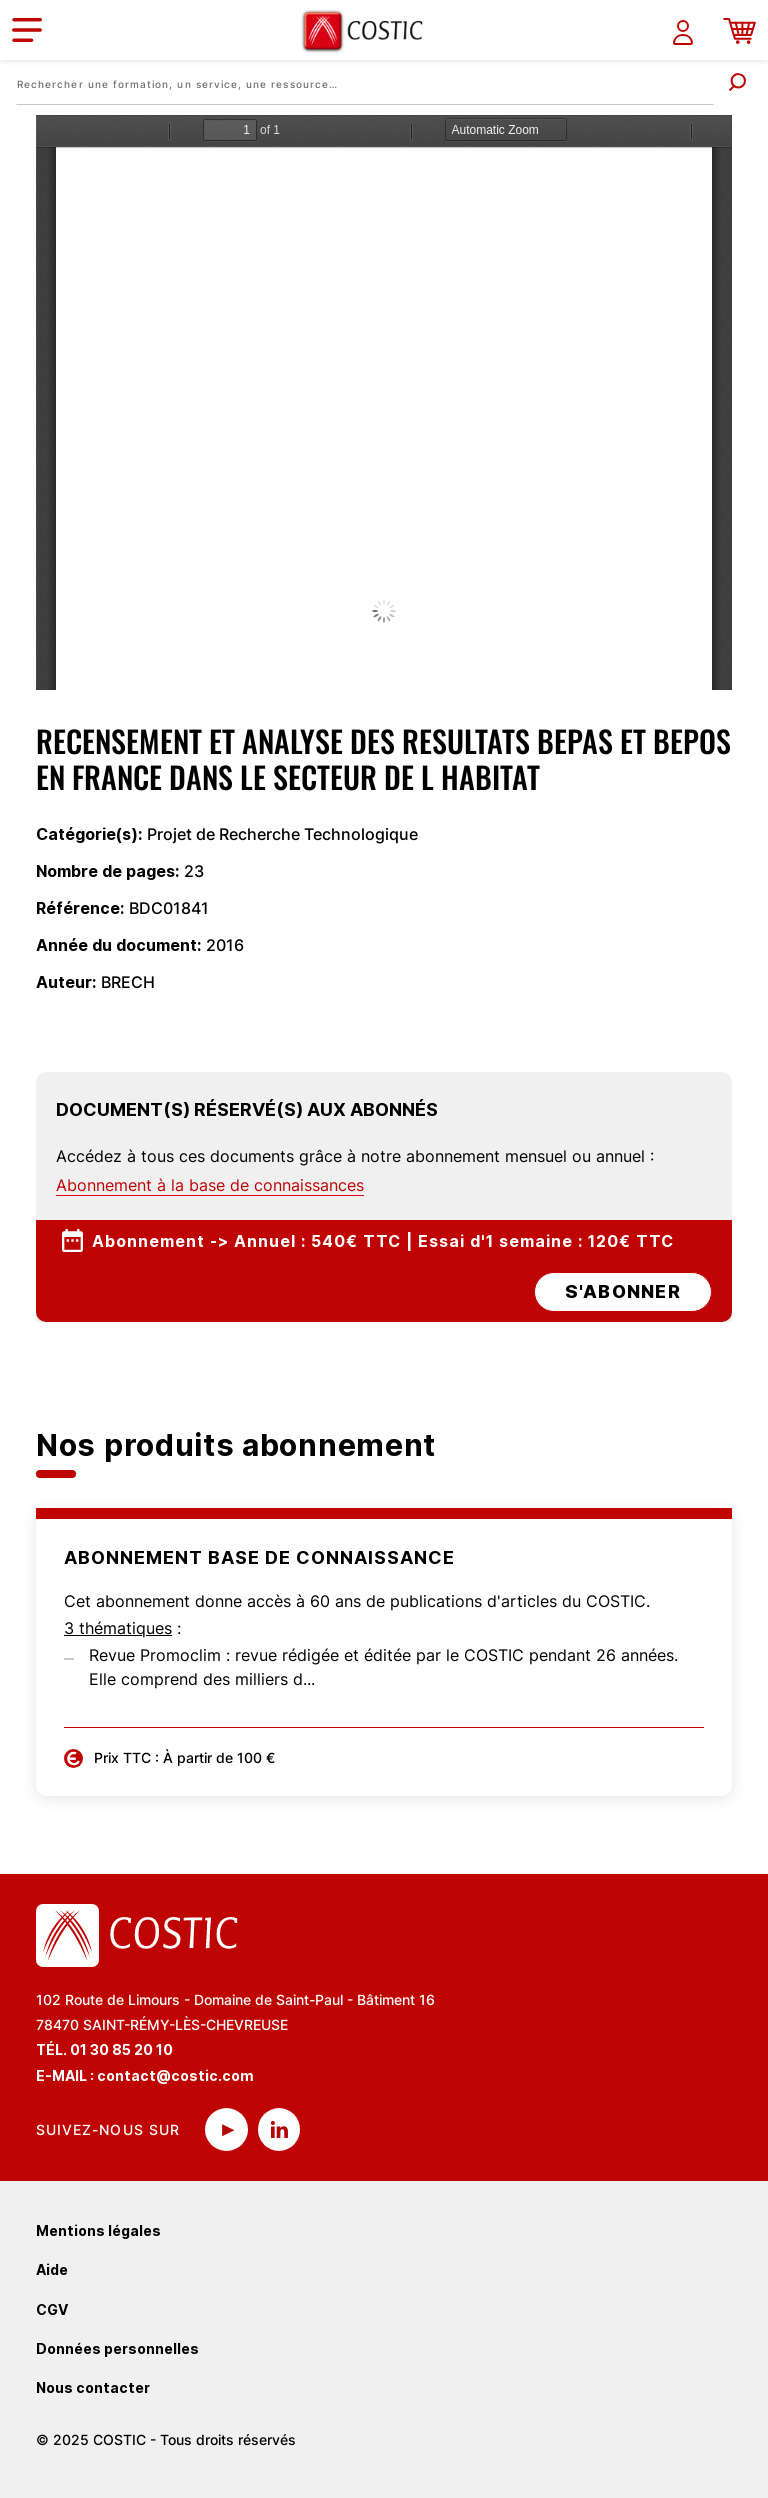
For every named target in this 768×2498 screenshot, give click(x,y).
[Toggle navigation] (27, 30)
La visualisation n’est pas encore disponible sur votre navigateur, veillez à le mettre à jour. (384, 402)
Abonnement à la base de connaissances (210, 1185)
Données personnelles (117, 2348)
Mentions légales (98, 2230)
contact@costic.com (175, 2075)
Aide (52, 2269)
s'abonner (623, 1291)
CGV (52, 2309)
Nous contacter (93, 2387)
